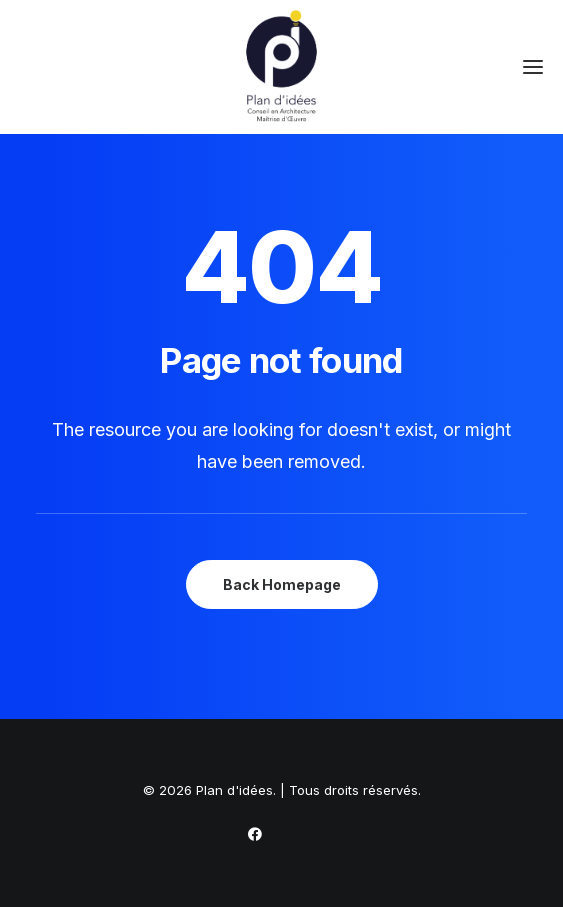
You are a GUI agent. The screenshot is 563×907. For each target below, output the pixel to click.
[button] (533, 67)
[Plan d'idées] (281, 67)
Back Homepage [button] (282, 584)
